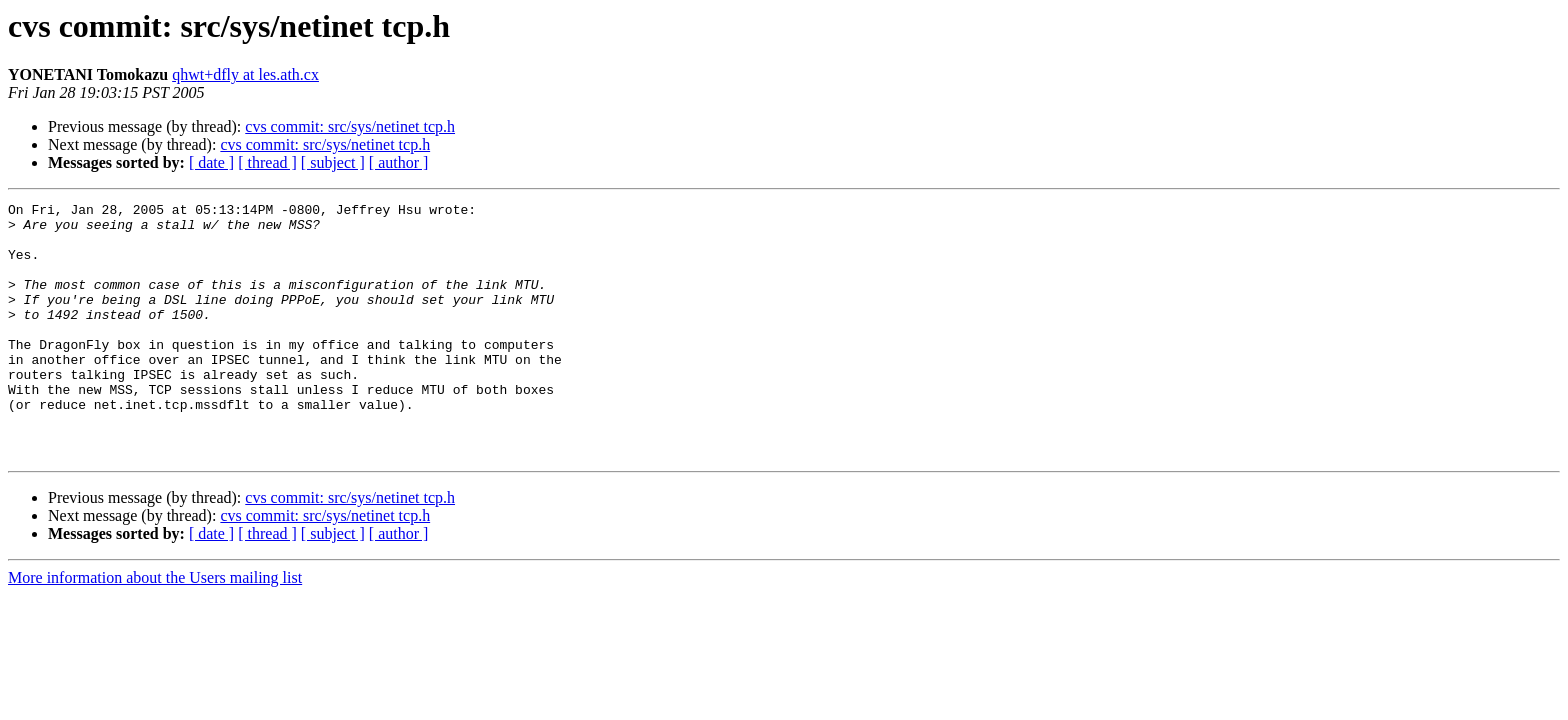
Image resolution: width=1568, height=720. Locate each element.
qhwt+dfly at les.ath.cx (245, 74)
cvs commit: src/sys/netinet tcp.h (350, 126)
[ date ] (211, 162)
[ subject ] (333, 162)
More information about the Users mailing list (155, 628)
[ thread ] (267, 162)
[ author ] (399, 162)
